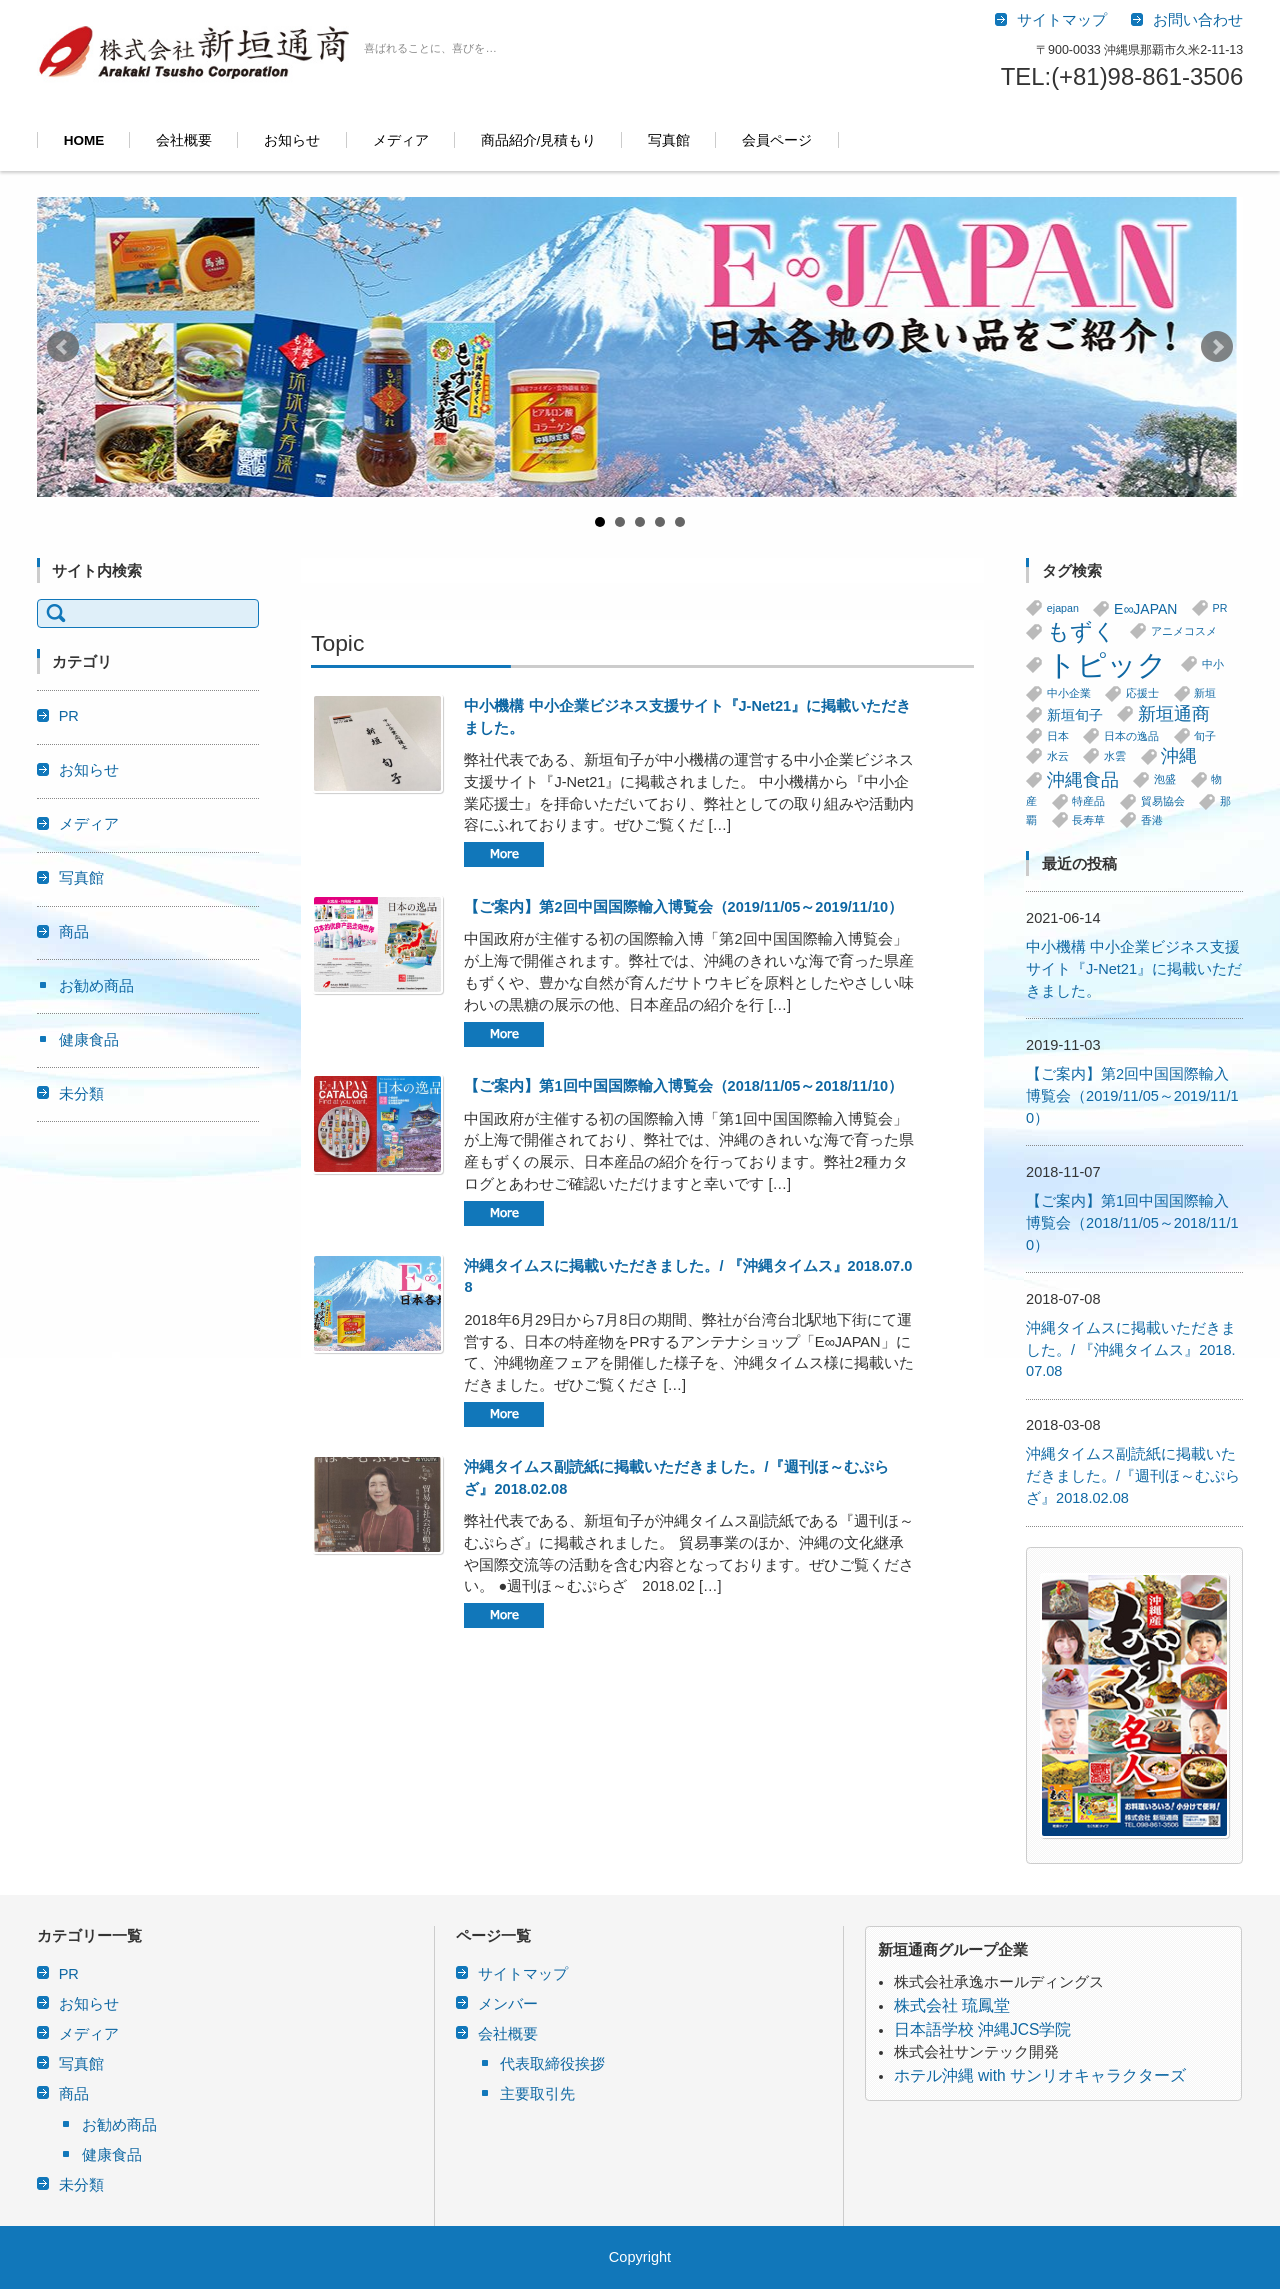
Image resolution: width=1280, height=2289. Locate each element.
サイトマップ (523, 1974)
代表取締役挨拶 (552, 2064)
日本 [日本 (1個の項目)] (1058, 736)
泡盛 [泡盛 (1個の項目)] (1165, 780)
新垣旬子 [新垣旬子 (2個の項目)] (1075, 715)
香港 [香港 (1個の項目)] (1152, 820)
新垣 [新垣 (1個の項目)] (1205, 694)
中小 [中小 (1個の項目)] (1213, 664)
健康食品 (89, 1040)
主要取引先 (537, 2094)
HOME (84, 140)
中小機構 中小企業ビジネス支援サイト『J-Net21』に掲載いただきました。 (1134, 969)
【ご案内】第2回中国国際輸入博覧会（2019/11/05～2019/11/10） (683, 907)
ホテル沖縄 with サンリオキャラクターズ (1040, 2075)
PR (69, 716)
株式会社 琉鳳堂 (952, 2005)
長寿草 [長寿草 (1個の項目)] (1088, 820)
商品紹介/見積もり (539, 140)
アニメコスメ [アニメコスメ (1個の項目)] (1184, 631)
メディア (401, 140)
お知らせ (292, 140)
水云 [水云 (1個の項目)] (1058, 756)
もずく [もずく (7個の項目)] (1081, 631)
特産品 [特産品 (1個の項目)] (1088, 802)
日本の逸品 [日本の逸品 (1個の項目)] (1131, 736)
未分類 (81, 1094)
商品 (74, 932)
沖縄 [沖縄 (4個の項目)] (1179, 757)
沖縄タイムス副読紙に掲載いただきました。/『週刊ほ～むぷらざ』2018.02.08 (1133, 1476)
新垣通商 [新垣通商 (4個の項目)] (1174, 714)
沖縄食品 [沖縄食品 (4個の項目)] (1083, 780)
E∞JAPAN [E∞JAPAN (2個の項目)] (1145, 609)
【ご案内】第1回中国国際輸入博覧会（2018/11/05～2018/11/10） (683, 1086)
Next (1217, 347)
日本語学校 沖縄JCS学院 (983, 2029)
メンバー (508, 2004)
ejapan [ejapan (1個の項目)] (1063, 608)
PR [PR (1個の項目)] (1220, 608)
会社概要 (184, 140)
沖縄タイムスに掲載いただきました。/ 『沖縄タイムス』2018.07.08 (1131, 1350)
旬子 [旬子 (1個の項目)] (1205, 736)
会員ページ (777, 140)
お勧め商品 (96, 986)
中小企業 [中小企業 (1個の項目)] (1069, 694)
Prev (63, 347)
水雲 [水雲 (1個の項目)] (1115, 756)
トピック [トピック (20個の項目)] (1107, 664)
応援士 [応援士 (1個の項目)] (1142, 694)
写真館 (669, 140)
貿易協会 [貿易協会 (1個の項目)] (1163, 802)
